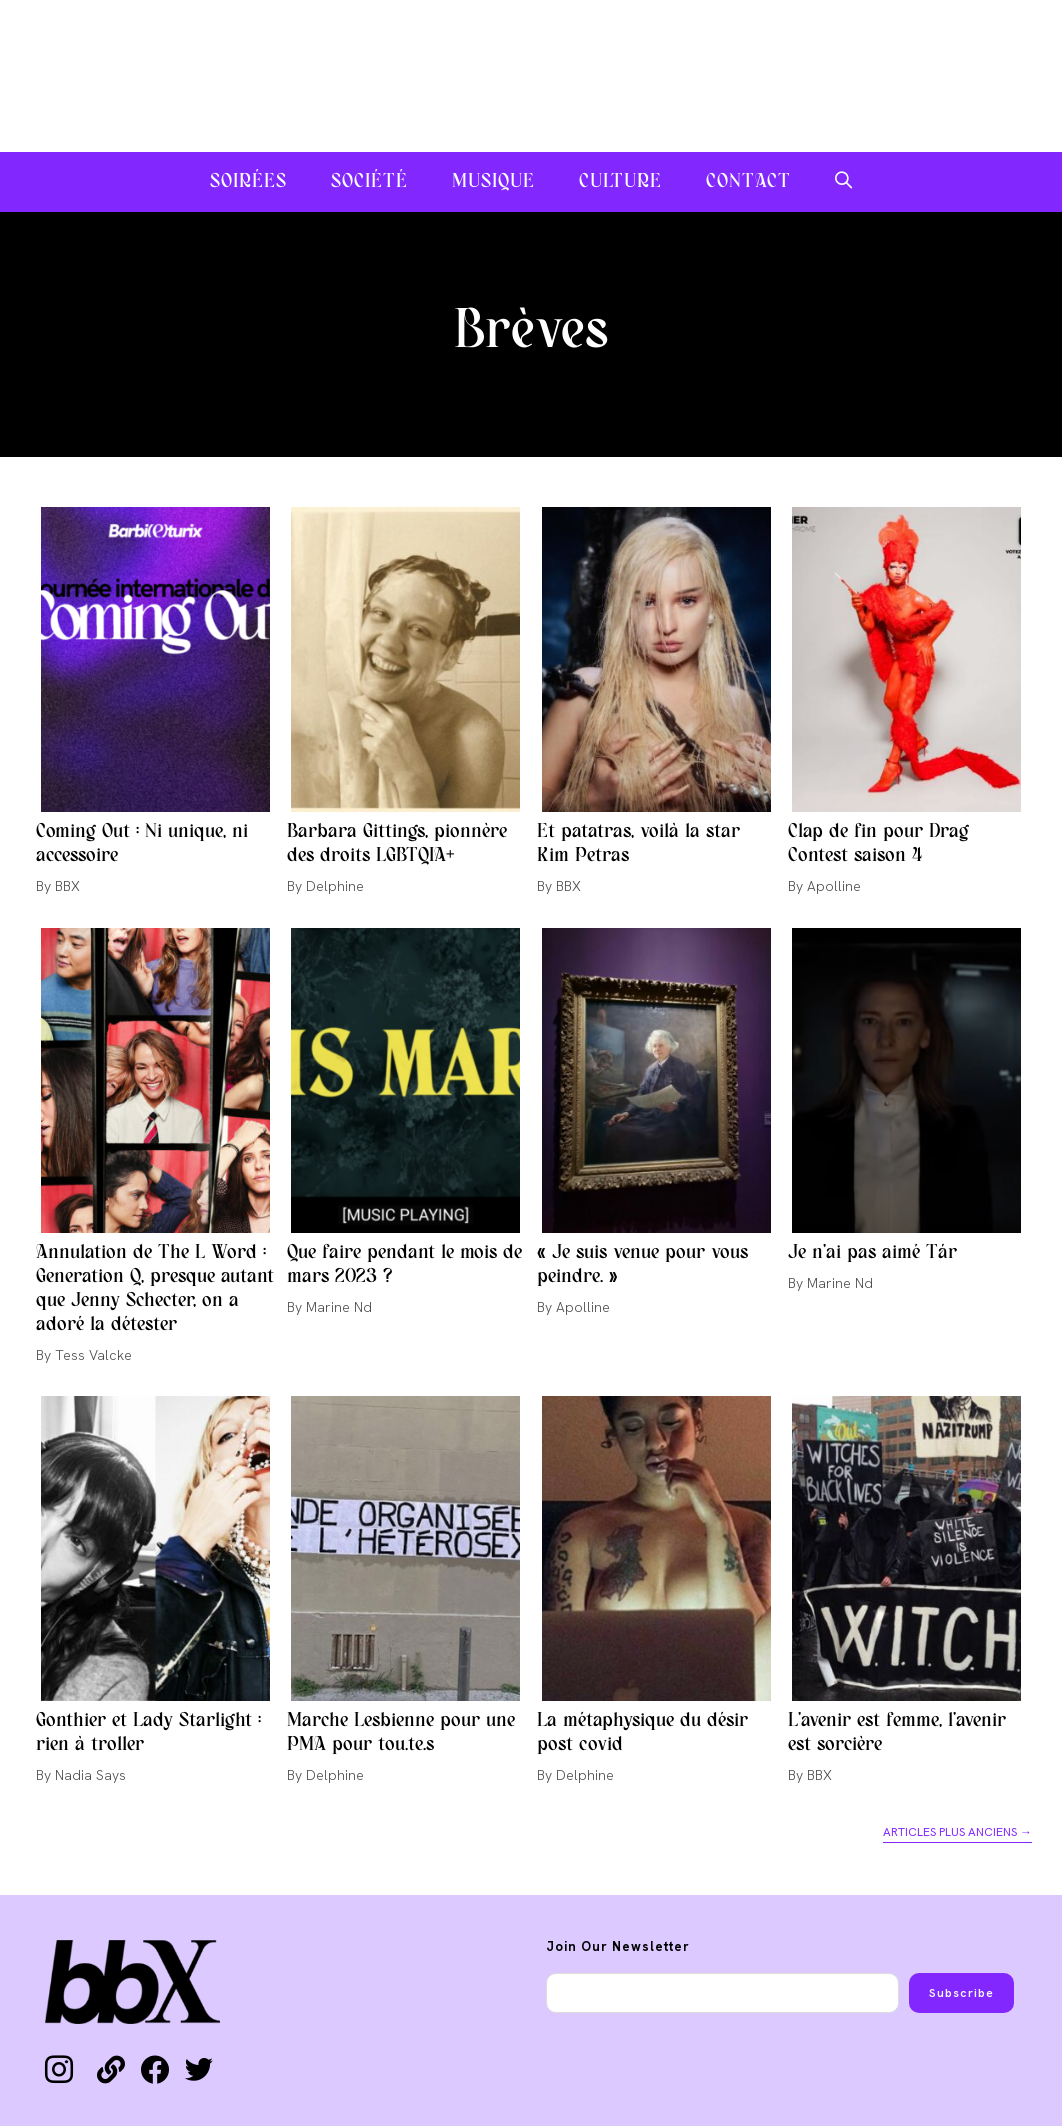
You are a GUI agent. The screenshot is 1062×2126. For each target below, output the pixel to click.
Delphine (335, 886)
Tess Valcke (93, 1355)
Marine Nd (339, 1307)
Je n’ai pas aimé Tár (872, 1253)
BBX (67, 886)
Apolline (834, 886)
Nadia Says (90, 1775)
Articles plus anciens (957, 1832)
